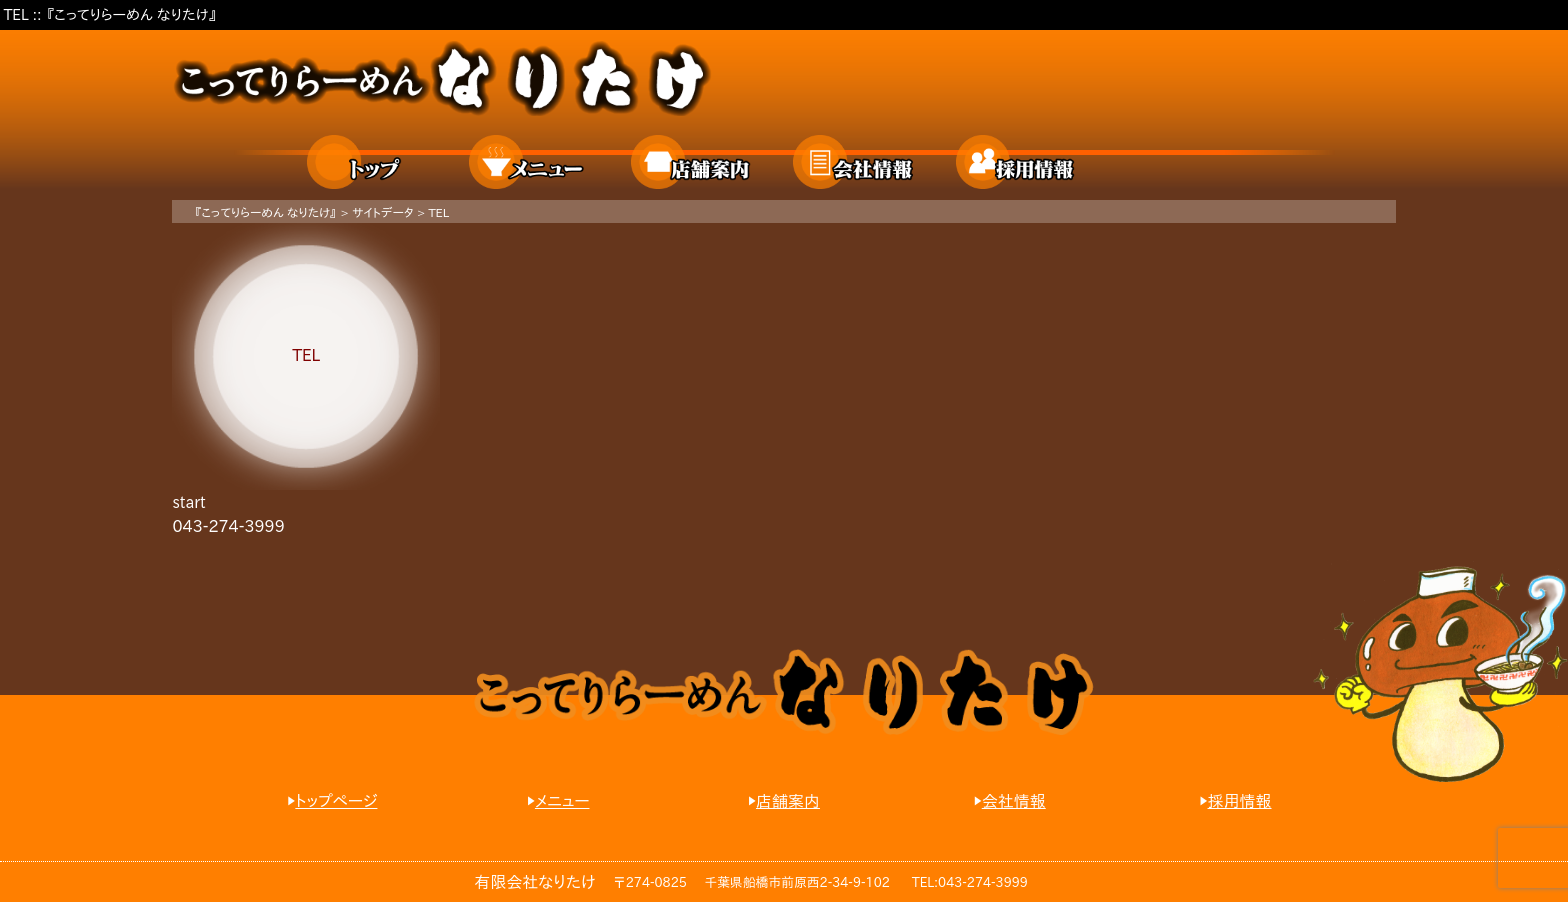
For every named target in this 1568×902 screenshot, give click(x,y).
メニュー (530, 162)
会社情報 (854, 162)
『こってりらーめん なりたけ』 (265, 212)
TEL (438, 212)
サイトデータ (383, 212)
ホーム (368, 162)
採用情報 (1017, 162)
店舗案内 (692, 162)
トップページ (336, 801)
